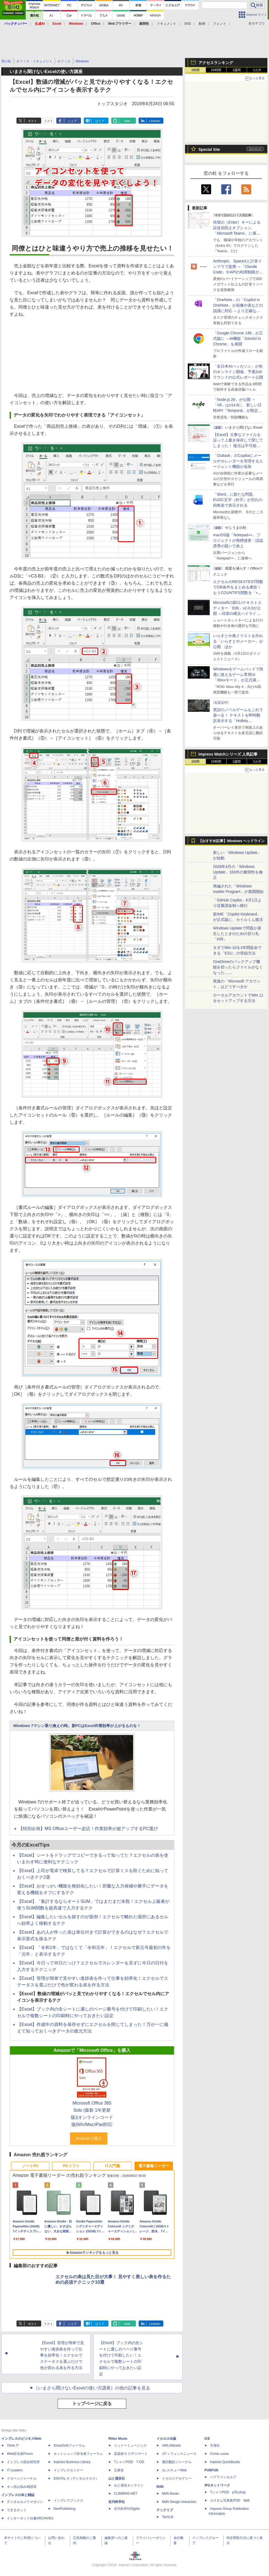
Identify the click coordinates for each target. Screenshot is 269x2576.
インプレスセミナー (68, 2470)
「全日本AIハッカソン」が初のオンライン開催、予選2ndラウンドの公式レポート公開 (238, 371)
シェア (72, 121)
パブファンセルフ (223, 2477)
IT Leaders (15, 2470)
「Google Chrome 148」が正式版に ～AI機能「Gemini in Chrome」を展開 (238, 338)
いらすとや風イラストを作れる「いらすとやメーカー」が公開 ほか (238, 641)
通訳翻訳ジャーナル (177, 2462)
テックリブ (164, 2510)
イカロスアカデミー (177, 2478)
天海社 (215, 2445)
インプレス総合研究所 (23, 2462)
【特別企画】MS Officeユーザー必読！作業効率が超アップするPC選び (88, 1828)
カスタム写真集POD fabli (230, 2500)
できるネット (17, 2510)
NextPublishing (64, 2509)
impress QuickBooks (225, 2462)
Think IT (13, 2445)
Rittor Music (117, 2439)
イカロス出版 (166, 2439)
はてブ (99, 121)
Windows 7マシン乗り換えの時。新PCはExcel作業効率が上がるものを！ (77, 1725)
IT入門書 (112, 2166)
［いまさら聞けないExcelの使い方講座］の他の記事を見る (92, 2388)
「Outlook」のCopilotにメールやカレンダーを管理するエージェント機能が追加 (238, 461)
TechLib (167, 2517)
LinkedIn (155, 121)
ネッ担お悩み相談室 (22, 2487)
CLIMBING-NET (126, 2494)
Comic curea (219, 2454)
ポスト (32, 121)
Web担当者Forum (20, 2454)
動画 (202, 24)
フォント (219, 24)
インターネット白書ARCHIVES (30, 2518)
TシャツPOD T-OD (129, 2462)
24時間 (216, 70)
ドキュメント (166, 24)
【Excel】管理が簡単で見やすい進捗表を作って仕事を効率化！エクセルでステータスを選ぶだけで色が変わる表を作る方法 (62, 2355)
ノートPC (30, 2166)
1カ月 (257, 70)
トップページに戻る (92, 2403)
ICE (207, 2439)
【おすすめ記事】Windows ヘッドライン (231, 841)
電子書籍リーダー (153, 2166)
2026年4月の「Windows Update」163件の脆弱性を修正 (238, 872)
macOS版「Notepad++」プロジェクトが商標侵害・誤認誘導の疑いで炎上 (238, 540)
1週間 (236, 70)
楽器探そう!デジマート (131, 2454)
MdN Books (170, 2494)
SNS (187, 24)
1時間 (195, 70)
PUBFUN (211, 2470)
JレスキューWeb (174, 2470)
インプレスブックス (68, 2500)
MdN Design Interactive (179, 2502)
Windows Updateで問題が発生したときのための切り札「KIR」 (237, 933)
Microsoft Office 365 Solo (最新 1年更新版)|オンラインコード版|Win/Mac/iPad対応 (92, 2114)
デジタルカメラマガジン (25, 2502)
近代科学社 (116, 2502)
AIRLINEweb (171, 2445)
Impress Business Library (72, 2462)
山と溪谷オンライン (129, 2485)
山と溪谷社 (116, 2478)
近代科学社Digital (126, 2509)
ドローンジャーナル (22, 2478)
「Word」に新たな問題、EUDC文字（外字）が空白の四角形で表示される (237, 499)
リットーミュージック (130, 2445)
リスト (48, 121)
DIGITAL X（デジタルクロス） (76, 2478)
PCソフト (71, 2166)
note (127, 121)
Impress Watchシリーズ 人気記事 (227, 754)
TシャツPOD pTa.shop (228, 2492)
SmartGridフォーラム (69, 2445)
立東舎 (119, 2470)
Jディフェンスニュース (179, 2454)
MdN (160, 2487)
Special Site (209, 149)
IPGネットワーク (217, 2485)
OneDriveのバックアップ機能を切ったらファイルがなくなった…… (238, 967)
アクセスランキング (215, 62)
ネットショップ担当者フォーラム (78, 2454)
